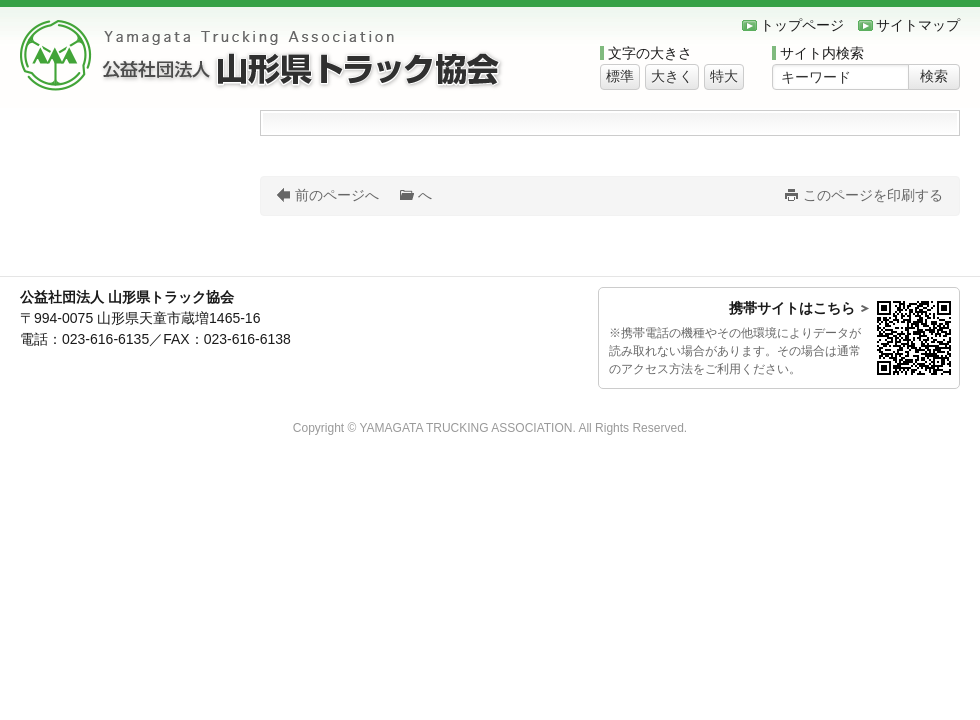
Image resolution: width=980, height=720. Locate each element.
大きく (672, 76)
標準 (620, 76)
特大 (724, 76)
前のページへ (337, 195)
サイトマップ (918, 25)
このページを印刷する (873, 195)
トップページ (802, 25)
